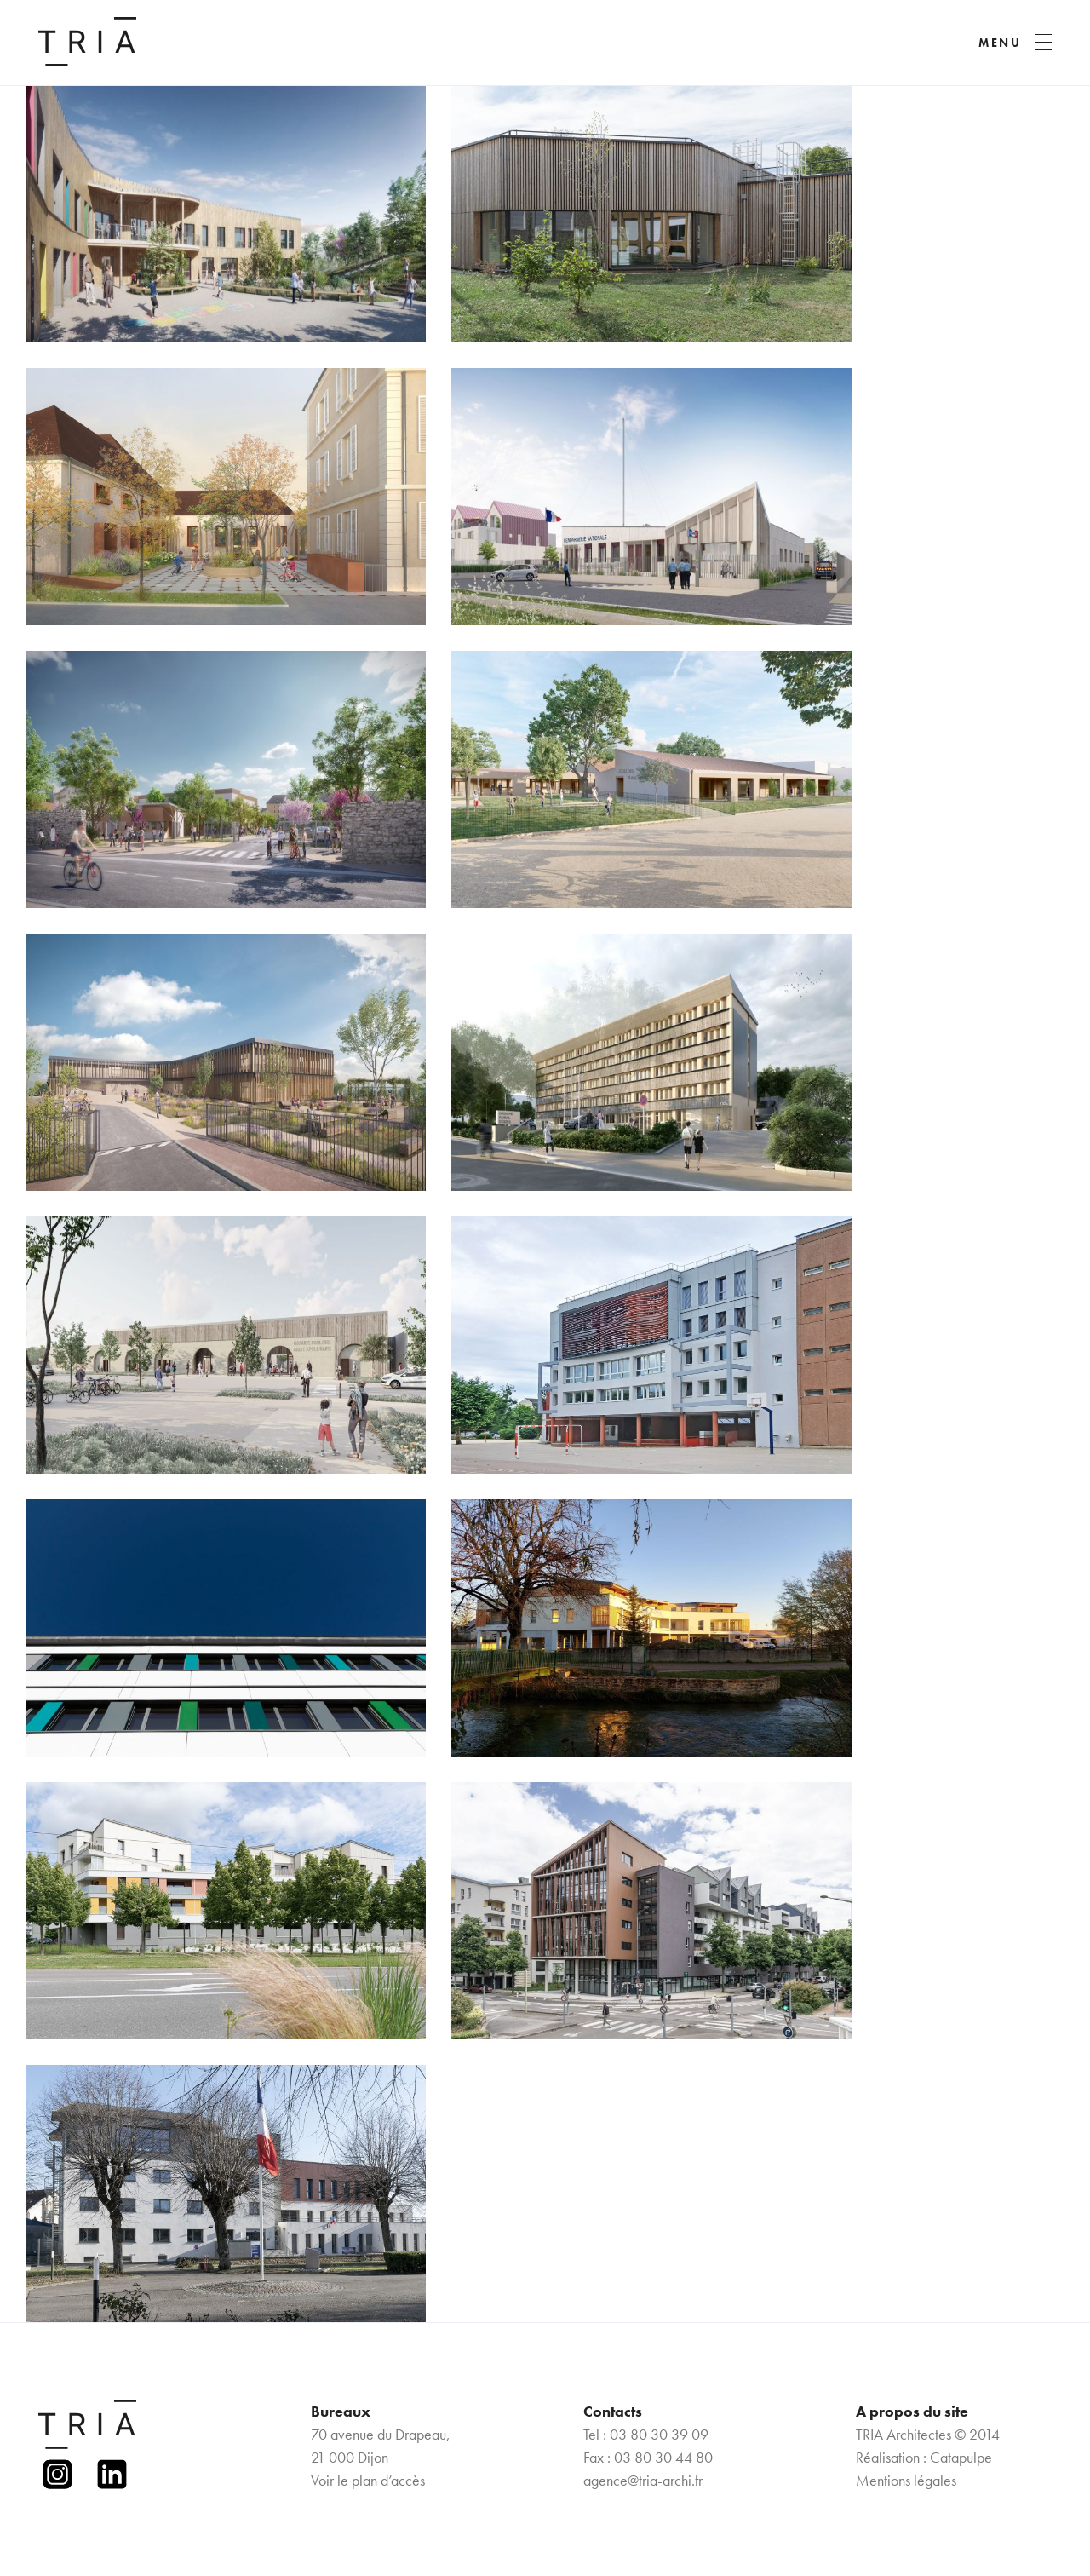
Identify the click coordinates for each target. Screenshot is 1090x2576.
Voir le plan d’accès (368, 2480)
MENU (1000, 42)
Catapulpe (961, 2457)
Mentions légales (906, 2480)
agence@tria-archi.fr (643, 2480)
